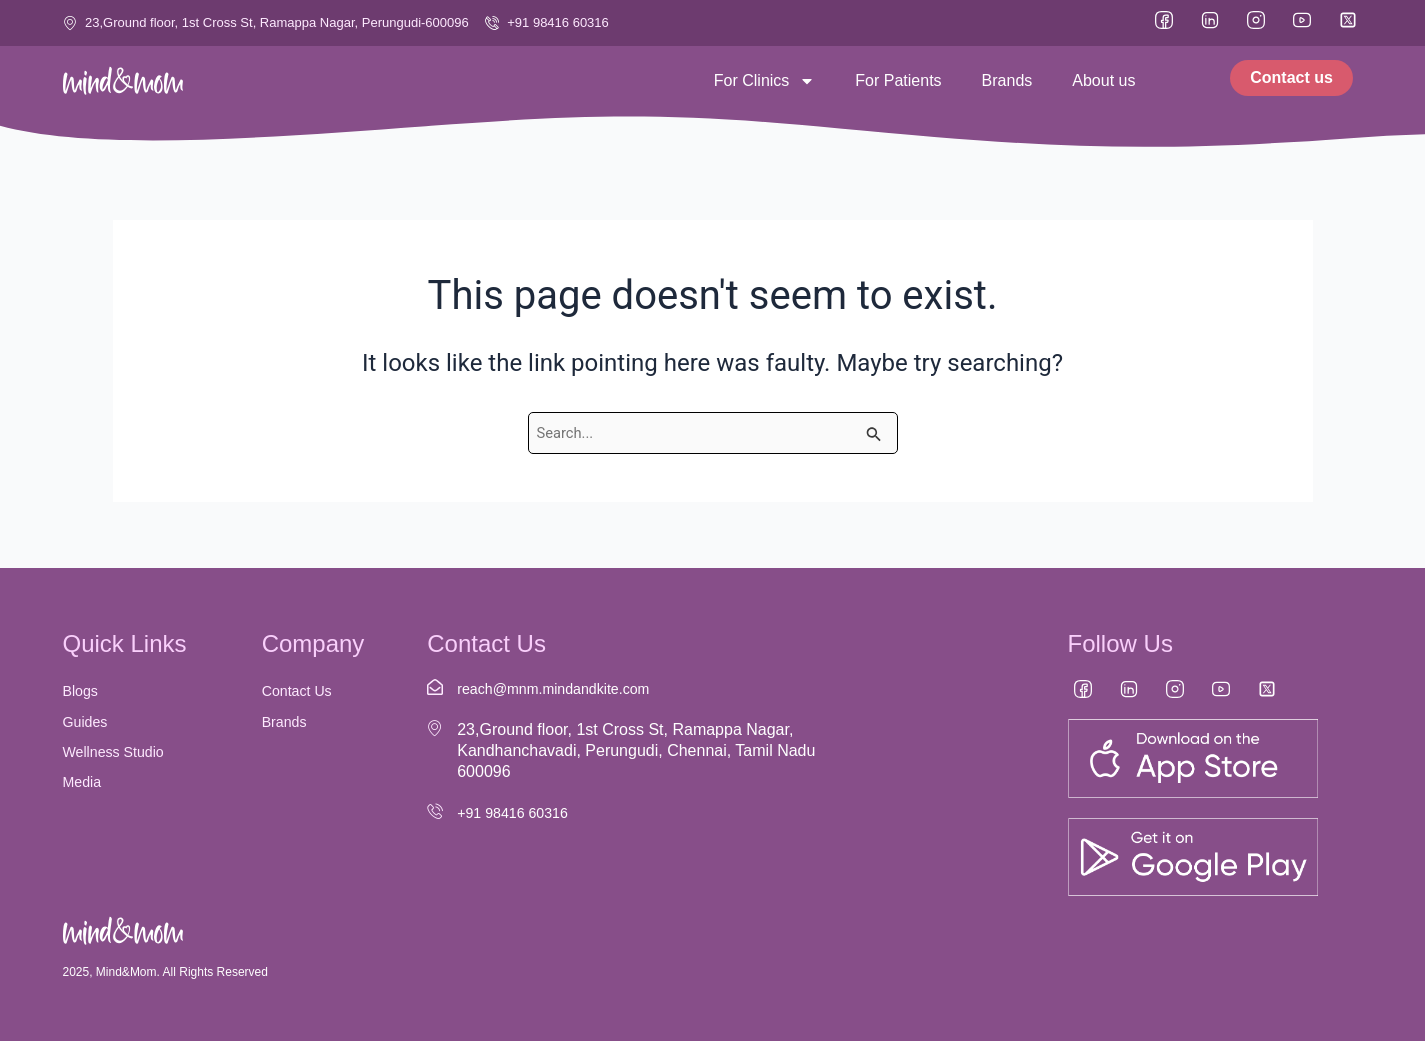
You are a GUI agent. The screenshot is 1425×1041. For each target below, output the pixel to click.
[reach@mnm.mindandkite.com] (435, 687)
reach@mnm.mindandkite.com (565, 688)
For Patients (898, 80)
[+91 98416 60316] (435, 811)
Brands (1007, 80)
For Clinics (765, 81)
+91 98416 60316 (519, 812)
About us (1103, 80)
